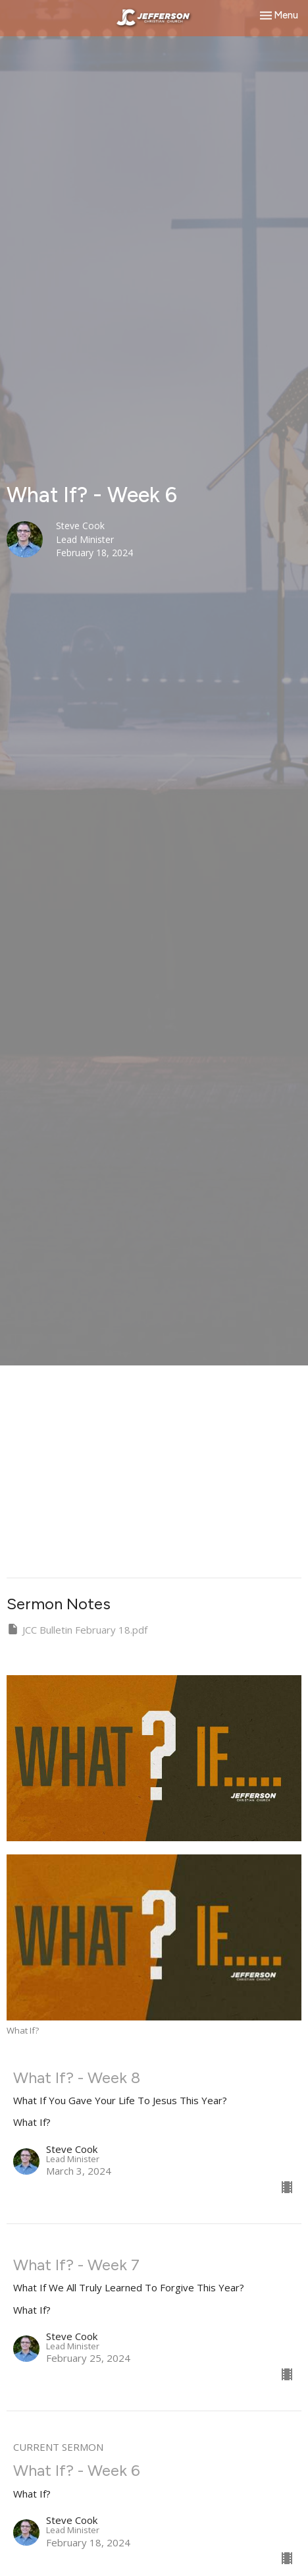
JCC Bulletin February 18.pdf (77, 1629)
